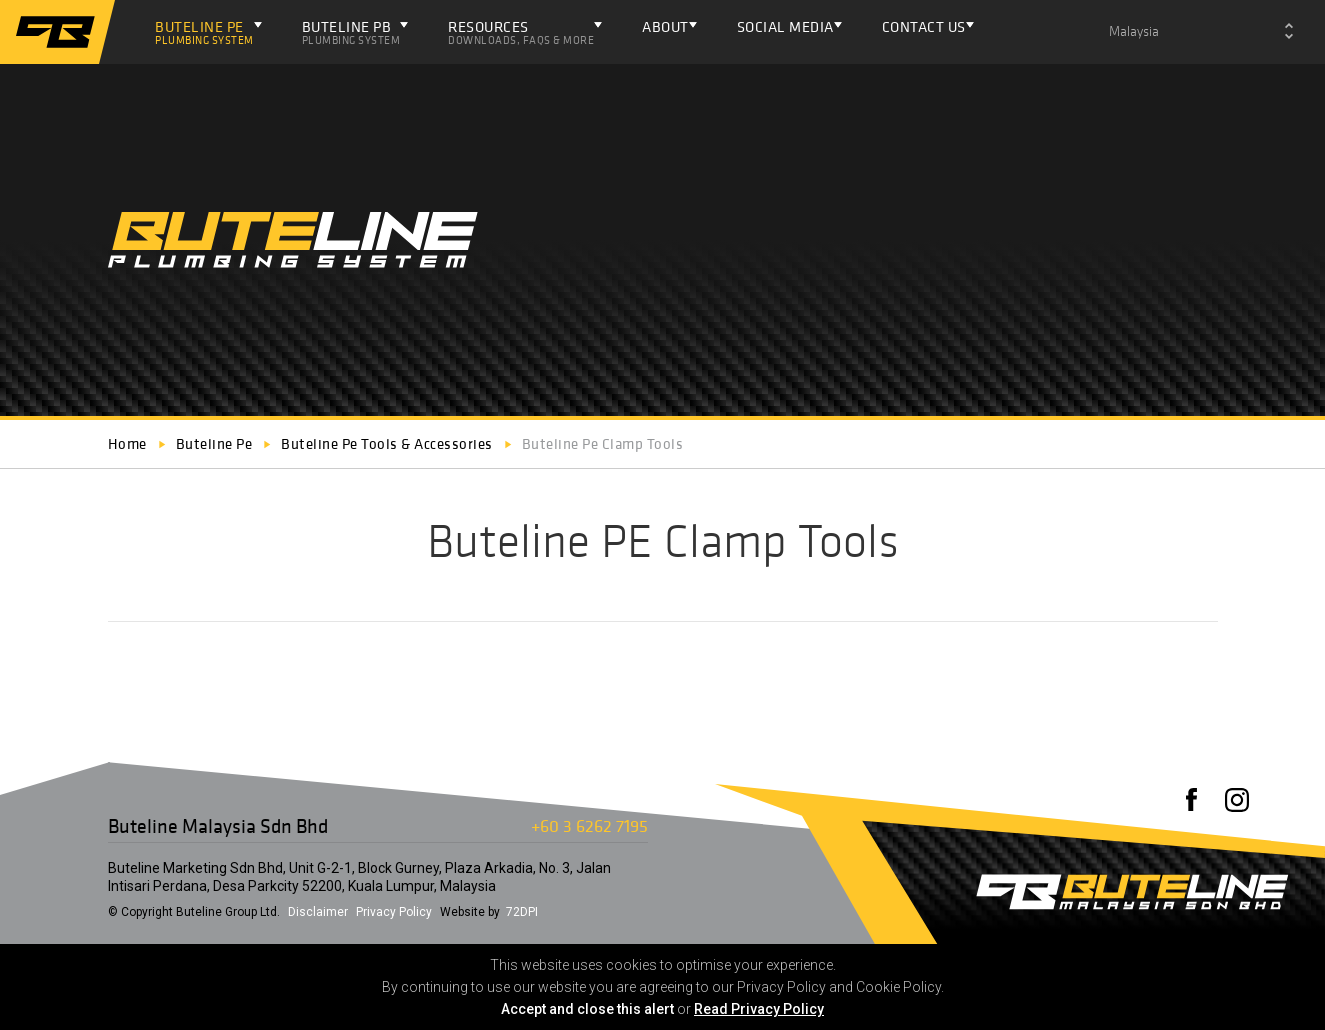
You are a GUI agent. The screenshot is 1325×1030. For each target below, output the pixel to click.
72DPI (522, 912)
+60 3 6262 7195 (589, 825)
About (665, 26)
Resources (521, 32)
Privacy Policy (394, 912)
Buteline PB (351, 32)
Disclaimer (318, 912)
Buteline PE (204, 32)
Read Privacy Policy (759, 1009)
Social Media (785, 26)
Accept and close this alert (587, 1009)
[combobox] (1201, 32)
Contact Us (924, 26)
